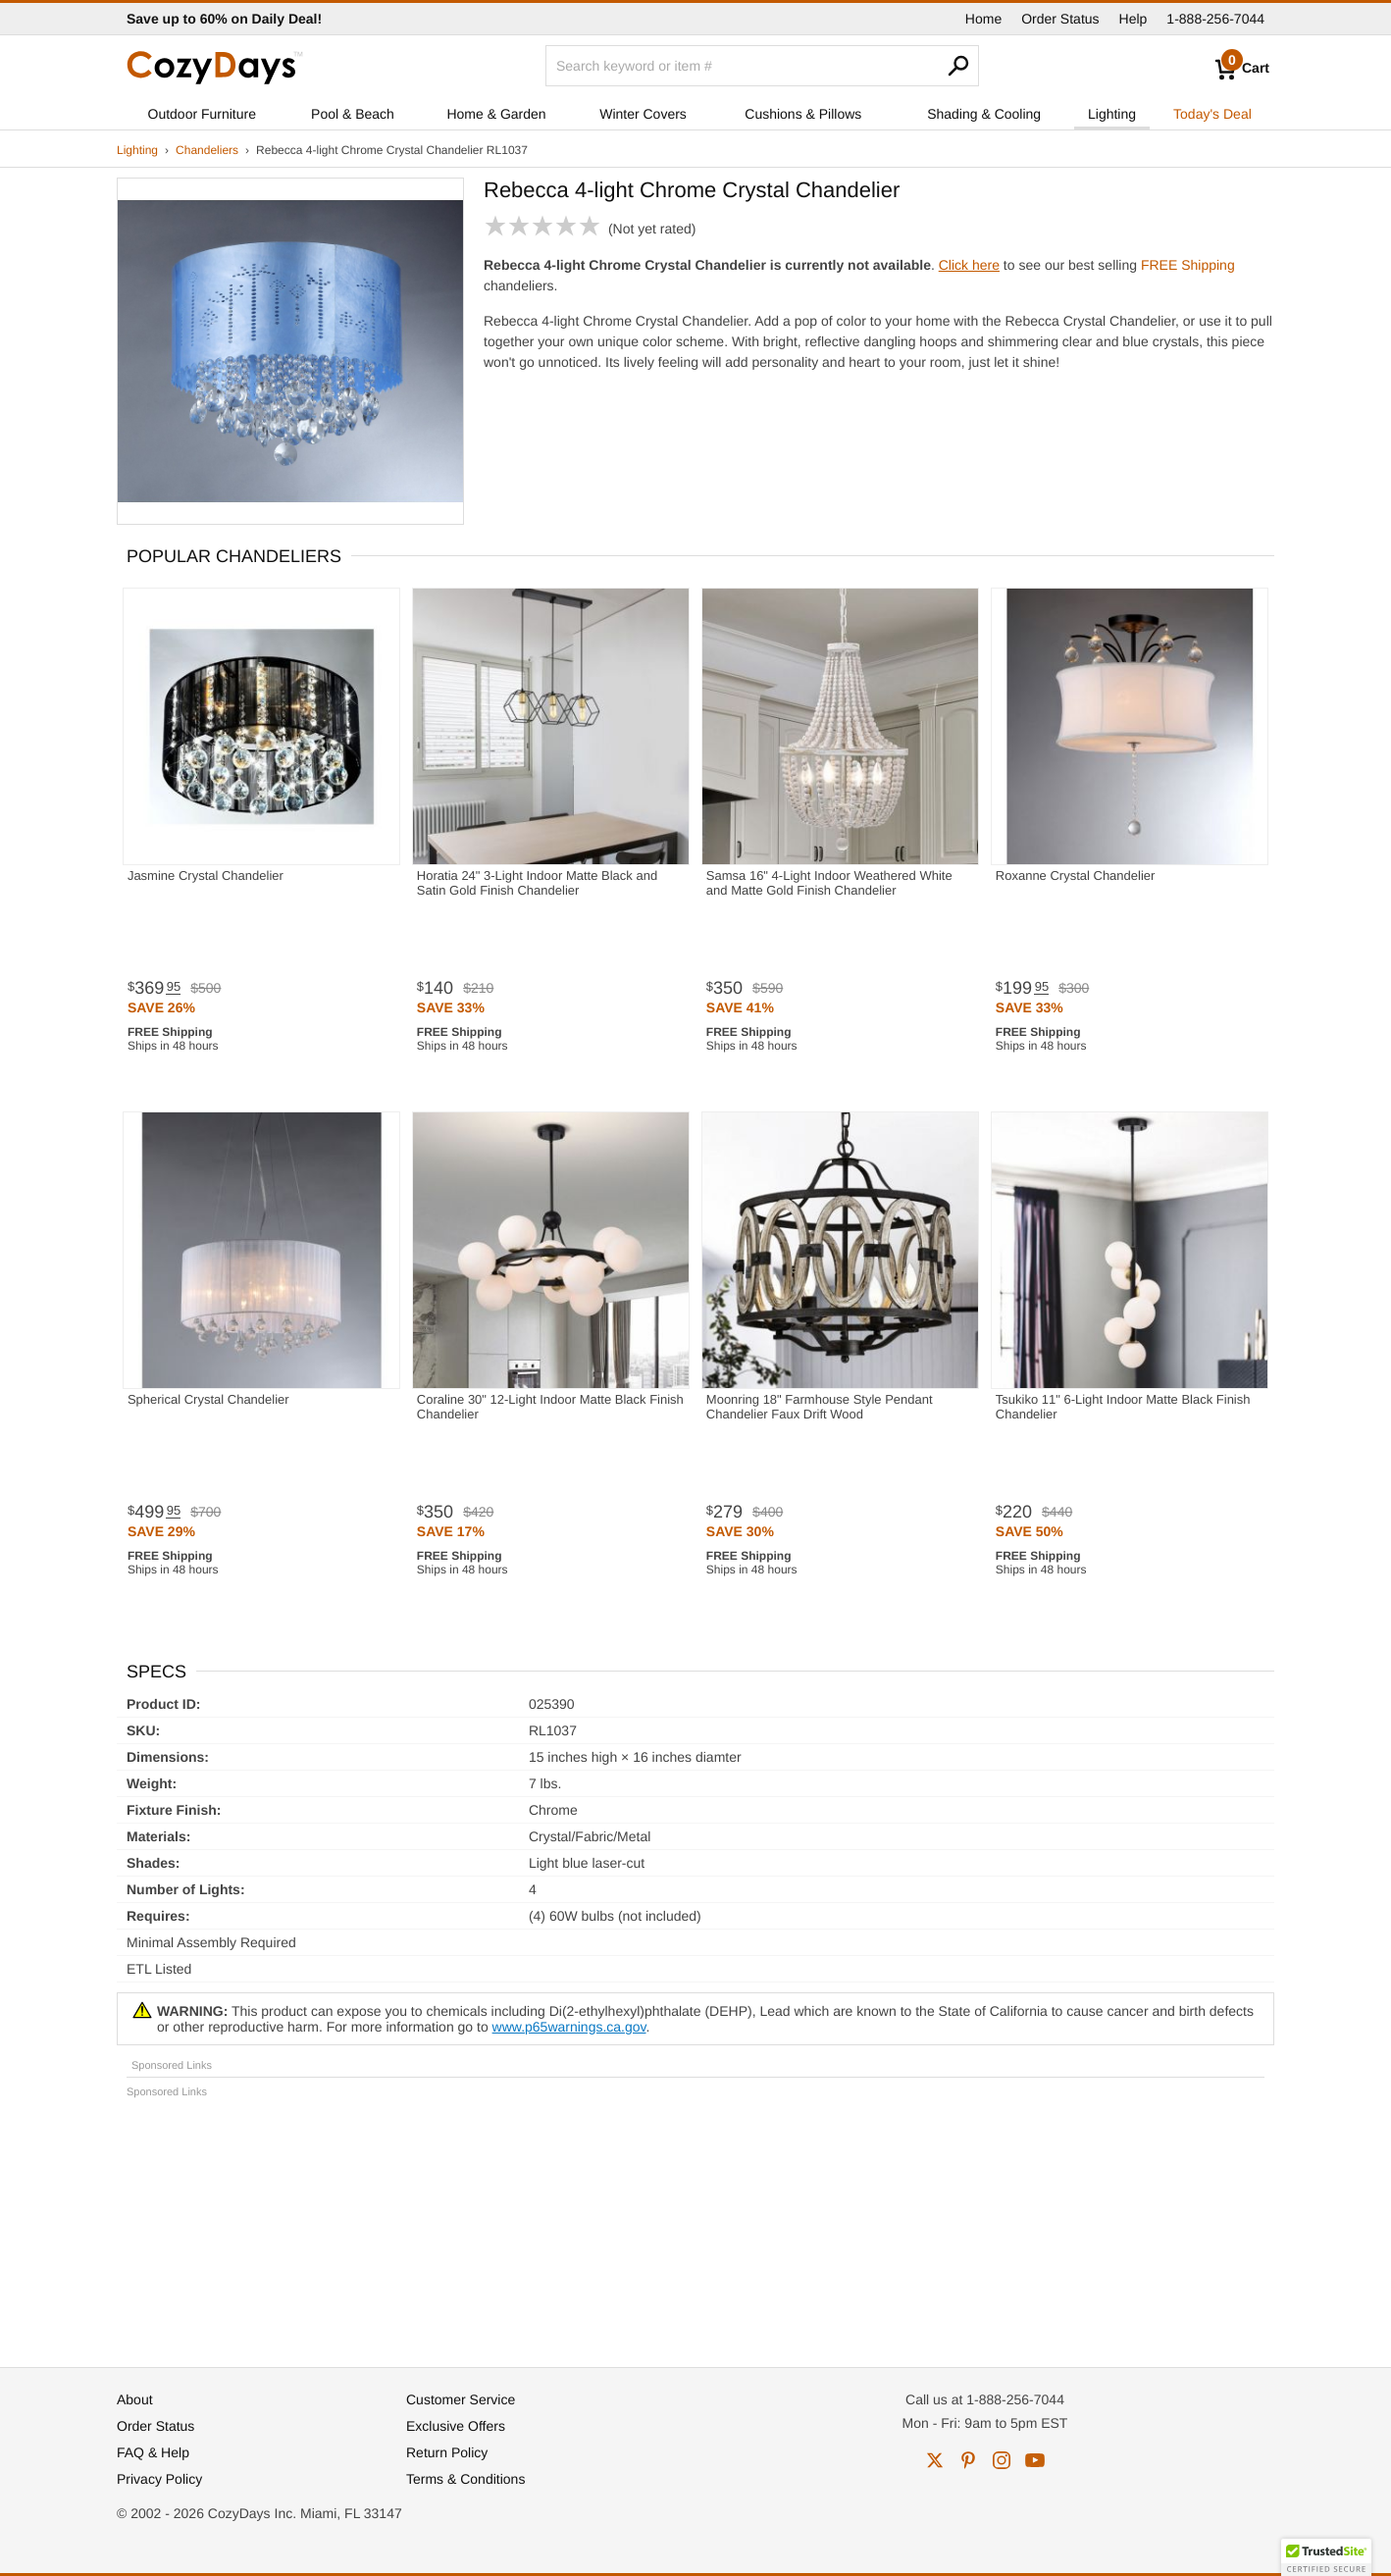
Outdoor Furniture (202, 114)
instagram (1001, 2460)
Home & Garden (495, 114)
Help (1133, 18)
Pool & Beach (352, 114)
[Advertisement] (695, 2224)
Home (983, 18)
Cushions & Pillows (803, 114)
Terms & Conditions (465, 2479)
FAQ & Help (153, 2452)
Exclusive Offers (455, 2426)
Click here (969, 265)
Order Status (1060, 18)
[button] (1326, 2557)
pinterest (968, 2460)
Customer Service (460, 2399)
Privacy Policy (159, 2479)
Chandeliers (207, 150)
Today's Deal (1212, 114)
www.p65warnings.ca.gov (569, 2027)
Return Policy (447, 2452)
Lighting (1112, 114)
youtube (1035, 2460)
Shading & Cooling (984, 114)
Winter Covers (643, 114)
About (135, 2399)
